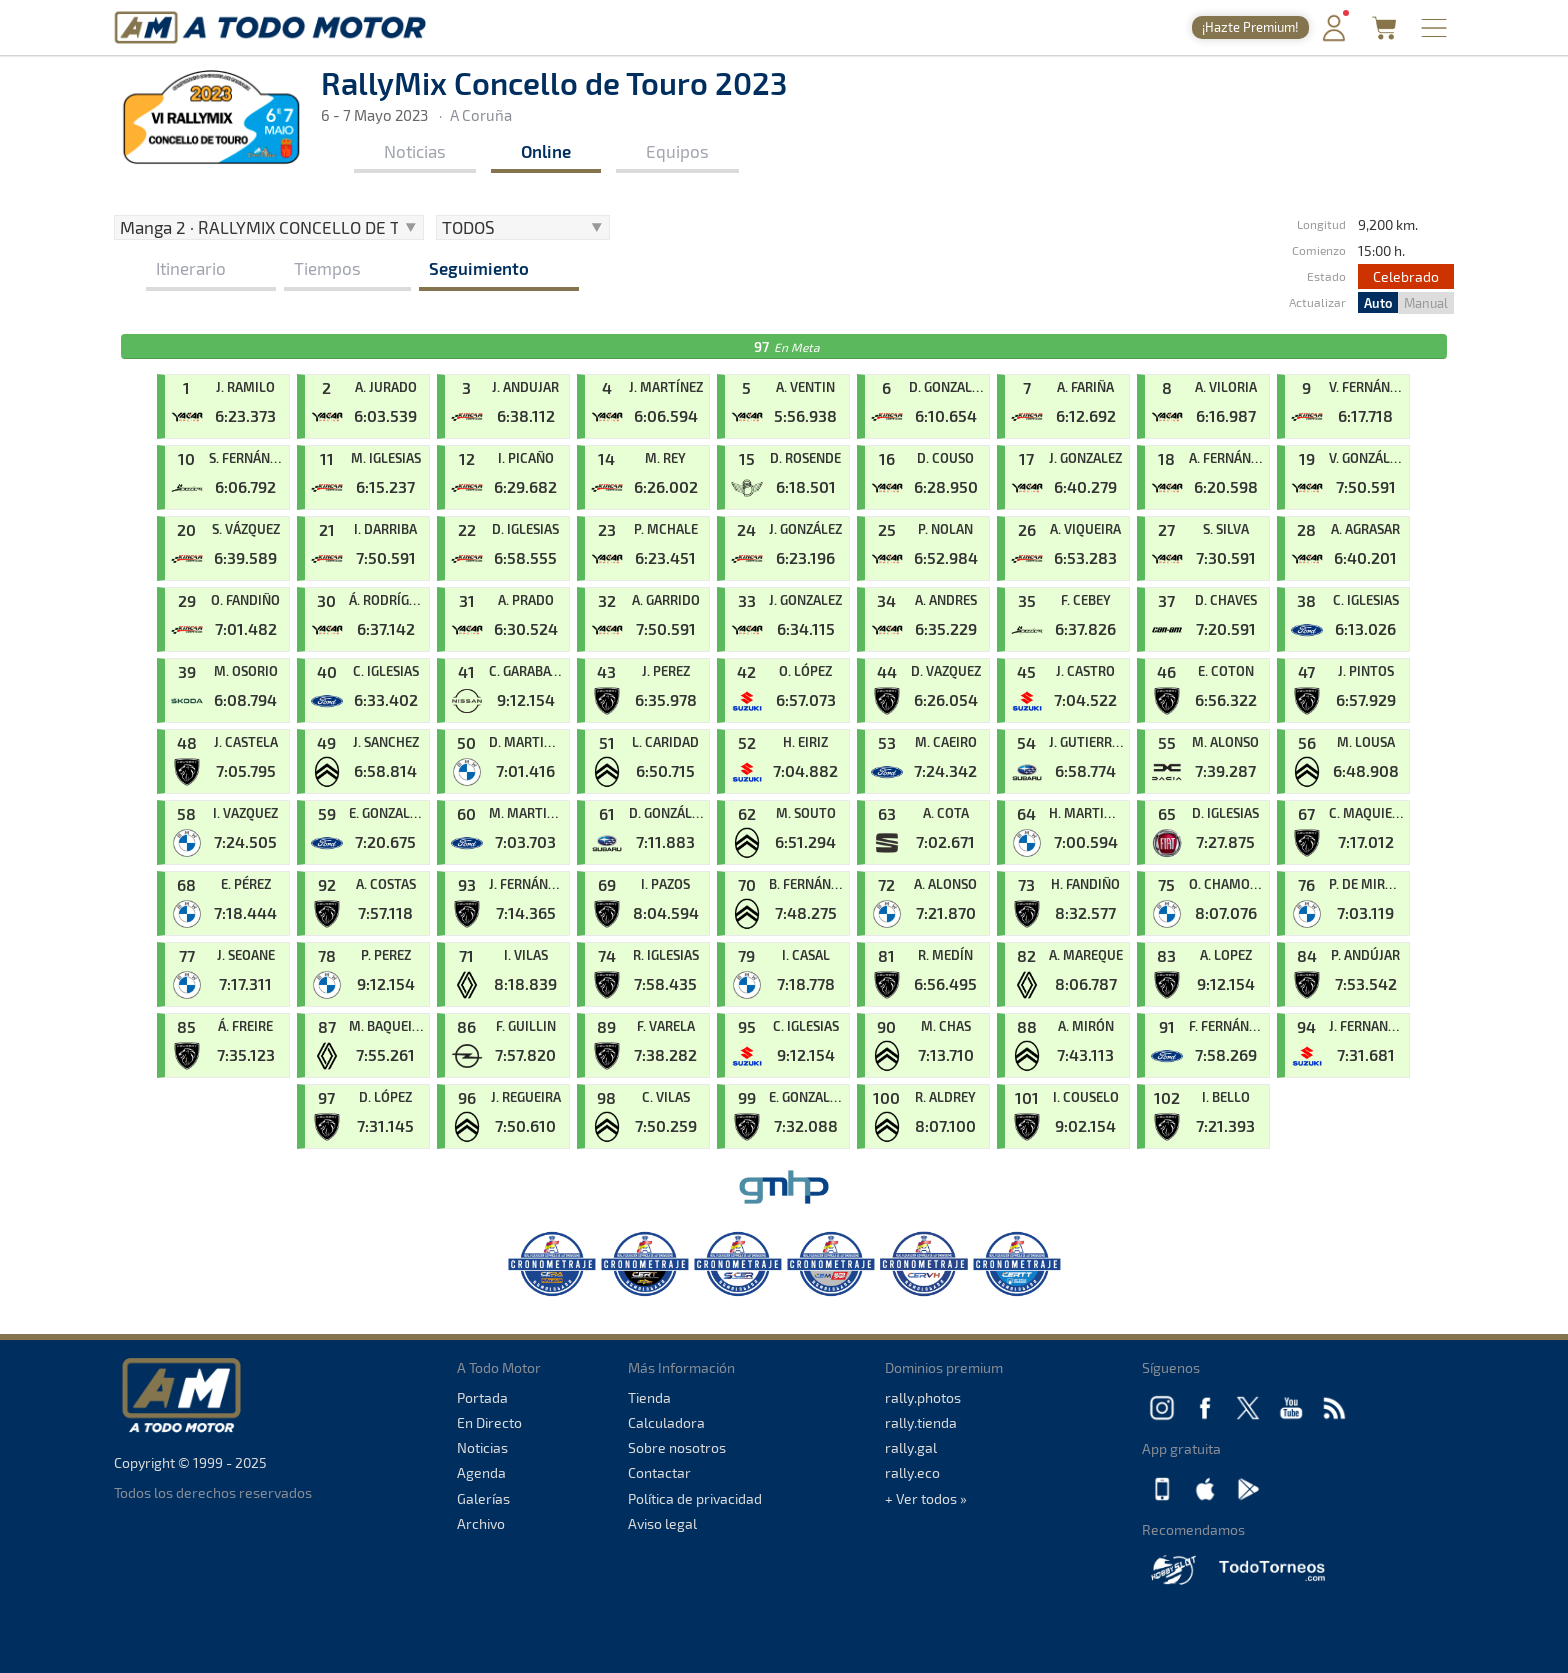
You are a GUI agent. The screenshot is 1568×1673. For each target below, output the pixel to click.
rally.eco (912, 1472)
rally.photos (923, 1397)
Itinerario (191, 268)
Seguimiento (479, 268)
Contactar (659, 1472)
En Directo (489, 1422)
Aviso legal (662, 1523)
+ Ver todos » (926, 1498)
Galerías (483, 1498)
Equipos (677, 151)
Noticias (415, 151)
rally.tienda (921, 1422)
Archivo (481, 1523)
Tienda (649, 1397)
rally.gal (911, 1447)
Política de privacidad (695, 1498)
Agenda (481, 1472)
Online (546, 151)
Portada (482, 1397)
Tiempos (327, 268)
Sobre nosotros (677, 1447)
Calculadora (666, 1422)
